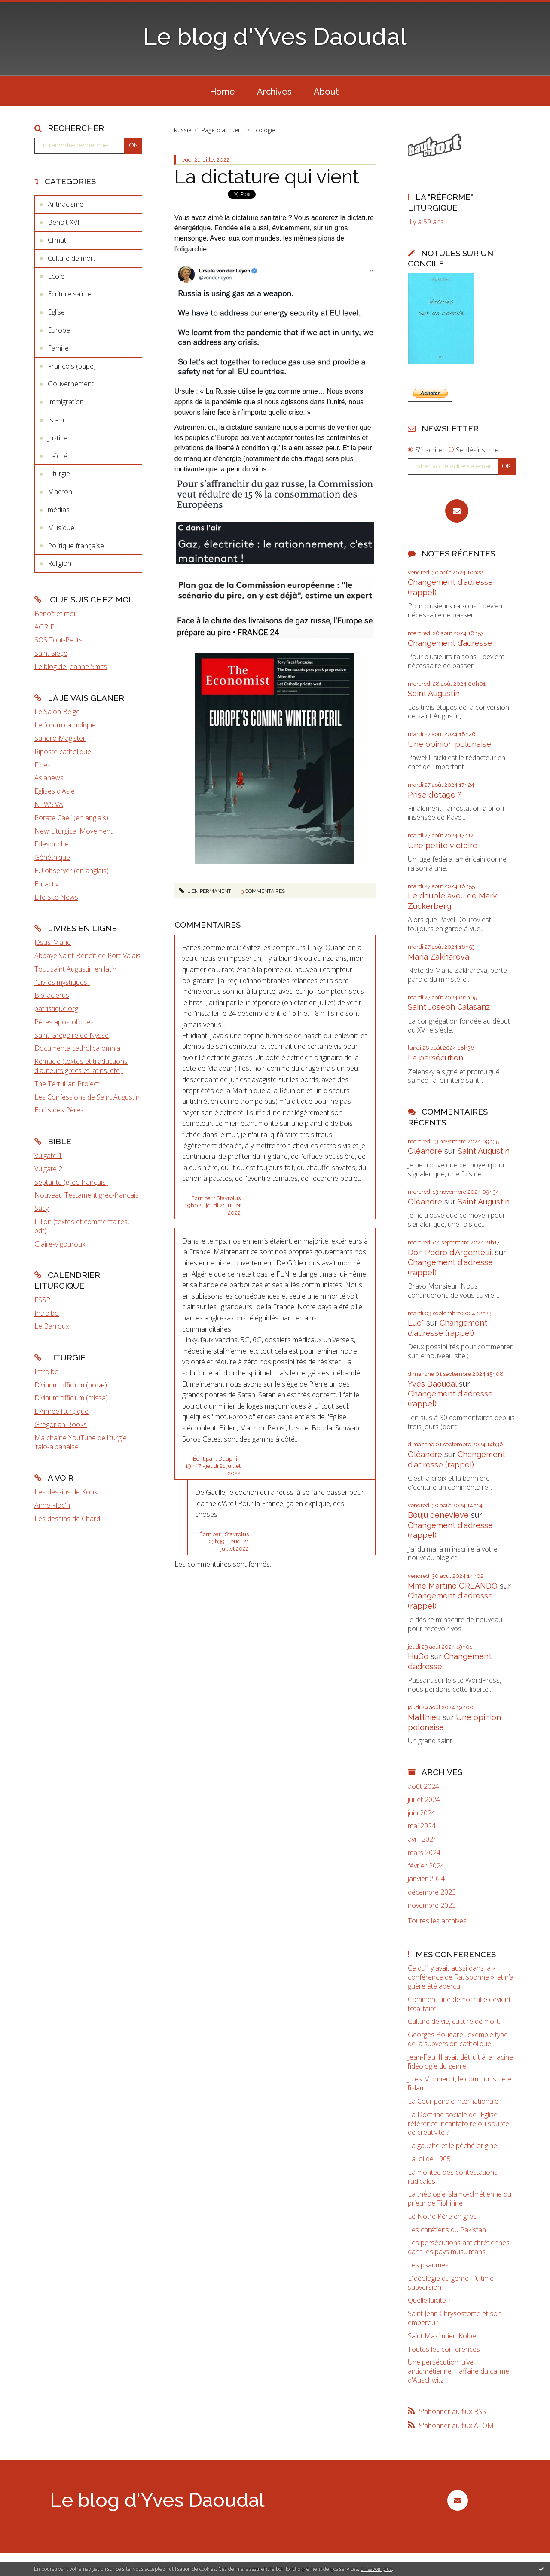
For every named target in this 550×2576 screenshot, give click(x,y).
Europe (59, 330)
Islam (56, 420)
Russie (183, 130)
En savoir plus (376, 2569)
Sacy (41, 1208)
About (326, 91)
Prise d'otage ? (434, 794)
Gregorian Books (60, 1424)
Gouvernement (71, 383)
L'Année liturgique (61, 1411)
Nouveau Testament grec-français (86, 1195)
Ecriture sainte (70, 294)
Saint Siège (50, 653)
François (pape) (72, 366)
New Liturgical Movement (73, 831)
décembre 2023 (432, 1892)
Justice (57, 438)
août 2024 (423, 1786)
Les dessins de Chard (67, 1518)
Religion (59, 563)
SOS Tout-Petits (58, 640)
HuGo (418, 1656)
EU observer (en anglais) (71, 870)
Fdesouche (51, 844)
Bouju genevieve (438, 1514)
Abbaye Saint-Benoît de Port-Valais (87, 955)
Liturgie (59, 473)
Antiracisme (65, 204)
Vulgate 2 (48, 1168)
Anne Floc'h (52, 1505)
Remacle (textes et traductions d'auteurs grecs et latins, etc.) (81, 1066)
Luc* (416, 1322)
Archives (274, 91)
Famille (58, 348)
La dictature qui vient (266, 176)
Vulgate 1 (48, 1155)
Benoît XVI (63, 222)
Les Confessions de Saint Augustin (87, 1097)
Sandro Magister (60, 738)
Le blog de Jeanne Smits (70, 666)
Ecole (56, 276)
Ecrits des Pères (59, 1110)
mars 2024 (424, 1852)
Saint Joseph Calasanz (449, 1006)
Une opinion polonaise (449, 744)
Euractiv (46, 884)
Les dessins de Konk (65, 1492)
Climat (57, 240)
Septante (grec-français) (71, 1182)
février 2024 (426, 1865)
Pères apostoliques (64, 1022)
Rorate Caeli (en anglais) (71, 817)
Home (222, 91)
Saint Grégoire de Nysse (71, 1035)
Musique (61, 527)
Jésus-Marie (52, 942)
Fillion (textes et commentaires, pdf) (81, 1226)
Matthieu (424, 1717)
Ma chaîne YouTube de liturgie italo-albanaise (80, 1442)
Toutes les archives (437, 1920)
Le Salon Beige (57, 711)
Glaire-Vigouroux (60, 1244)
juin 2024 (421, 1813)
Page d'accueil (221, 130)
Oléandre (425, 1150)
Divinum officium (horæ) (70, 1385)
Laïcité (57, 456)
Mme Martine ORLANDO (453, 1585)
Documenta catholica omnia (77, 1048)
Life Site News (56, 897)
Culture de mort (71, 258)
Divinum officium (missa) (71, 1398)
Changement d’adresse (450, 643)
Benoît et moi (54, 613)
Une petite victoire (442, 845)
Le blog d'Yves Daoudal (275, 36)
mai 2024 (422, 1825)
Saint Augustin (434, 693)
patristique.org (56, 1008)
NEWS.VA (48, 804)
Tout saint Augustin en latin (75, 969)
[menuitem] (222, 91)
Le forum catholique (65, 725)
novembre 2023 (432, 1905)
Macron (60, 491)
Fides (42, 765)
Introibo (46, 1313)
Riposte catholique (62, 751)
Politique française (76, 545)
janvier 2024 (426, 1878)
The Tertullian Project (66, 1083)
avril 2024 (422, 1839)
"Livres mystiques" (62, 982)
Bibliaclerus (51, 995)
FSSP (42, 1300)
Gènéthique (52, 857)
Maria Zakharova (438, 956)
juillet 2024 (424, 1799)
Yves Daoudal (432, 1383)
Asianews (49, 777)
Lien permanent (205, 891)
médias (59, 509)
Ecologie (263, 130)
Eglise (56, 312)
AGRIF (44, 627)
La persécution (435, 1057)
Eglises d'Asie (54, 791)
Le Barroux (51, 1326)
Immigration (66, 401)
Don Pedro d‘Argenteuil (450, 1252)
